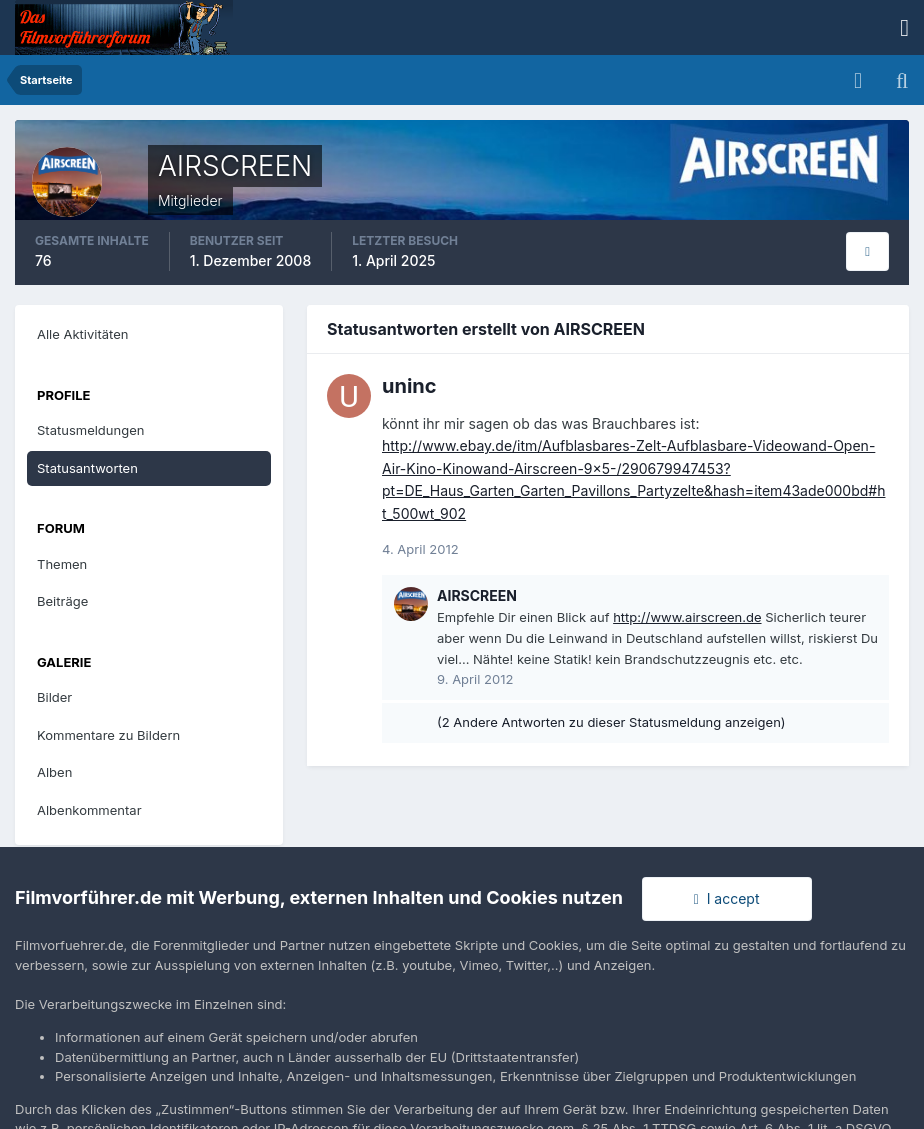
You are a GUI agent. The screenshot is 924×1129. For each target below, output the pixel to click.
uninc (409, 386)
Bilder (54, 697)
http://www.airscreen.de (687, 617)
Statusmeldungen (90, 430)
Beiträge (62, 601)
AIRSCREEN (477, 595)
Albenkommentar (89, 810)
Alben (54, 772)
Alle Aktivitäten (82, 334)
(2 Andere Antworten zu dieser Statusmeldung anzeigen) (611, 722)
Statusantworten (87, 468)
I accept (727, 898)
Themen (62, 564)
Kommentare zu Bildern (108, 735)
